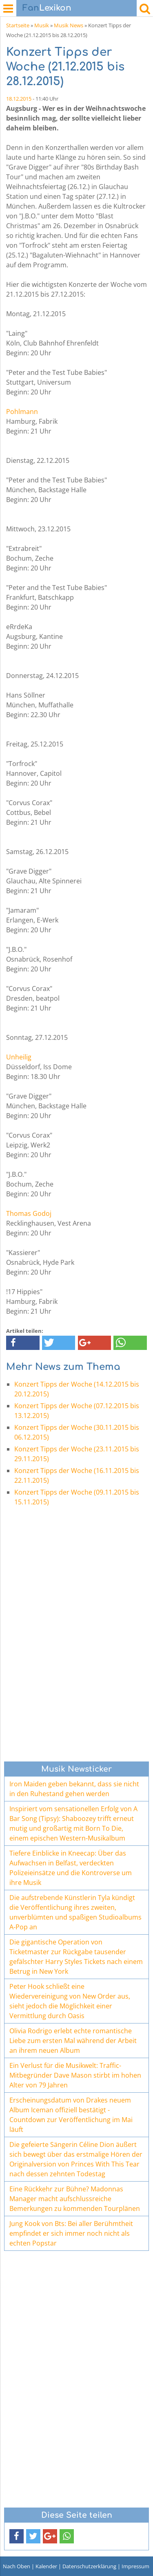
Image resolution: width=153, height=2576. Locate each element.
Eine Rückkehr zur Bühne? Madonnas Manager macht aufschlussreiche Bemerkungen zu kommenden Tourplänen (74, 2198)
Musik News (68, 25)
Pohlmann (22, 411)
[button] (23, 1343)
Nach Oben (16, 2566)
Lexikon (46, 8)
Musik (41, 25)
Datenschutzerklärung (89, 2566)
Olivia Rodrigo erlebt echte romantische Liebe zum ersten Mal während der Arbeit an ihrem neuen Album (73, 2040)
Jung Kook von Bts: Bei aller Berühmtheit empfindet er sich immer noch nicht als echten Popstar (71, 2233)
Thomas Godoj (28, 1213)
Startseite (17, 25)
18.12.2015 (18, 98)
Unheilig (18, 1056)
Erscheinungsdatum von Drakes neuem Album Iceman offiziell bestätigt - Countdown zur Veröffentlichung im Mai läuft (71, 2115)
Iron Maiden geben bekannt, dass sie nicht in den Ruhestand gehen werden (74, 1788)
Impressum (135, 2566)
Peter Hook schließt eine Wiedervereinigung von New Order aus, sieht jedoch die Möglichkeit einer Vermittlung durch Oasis (69, 2001)
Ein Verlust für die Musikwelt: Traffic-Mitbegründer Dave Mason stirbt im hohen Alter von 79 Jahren (75, 2075)
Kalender (46, 2566)
